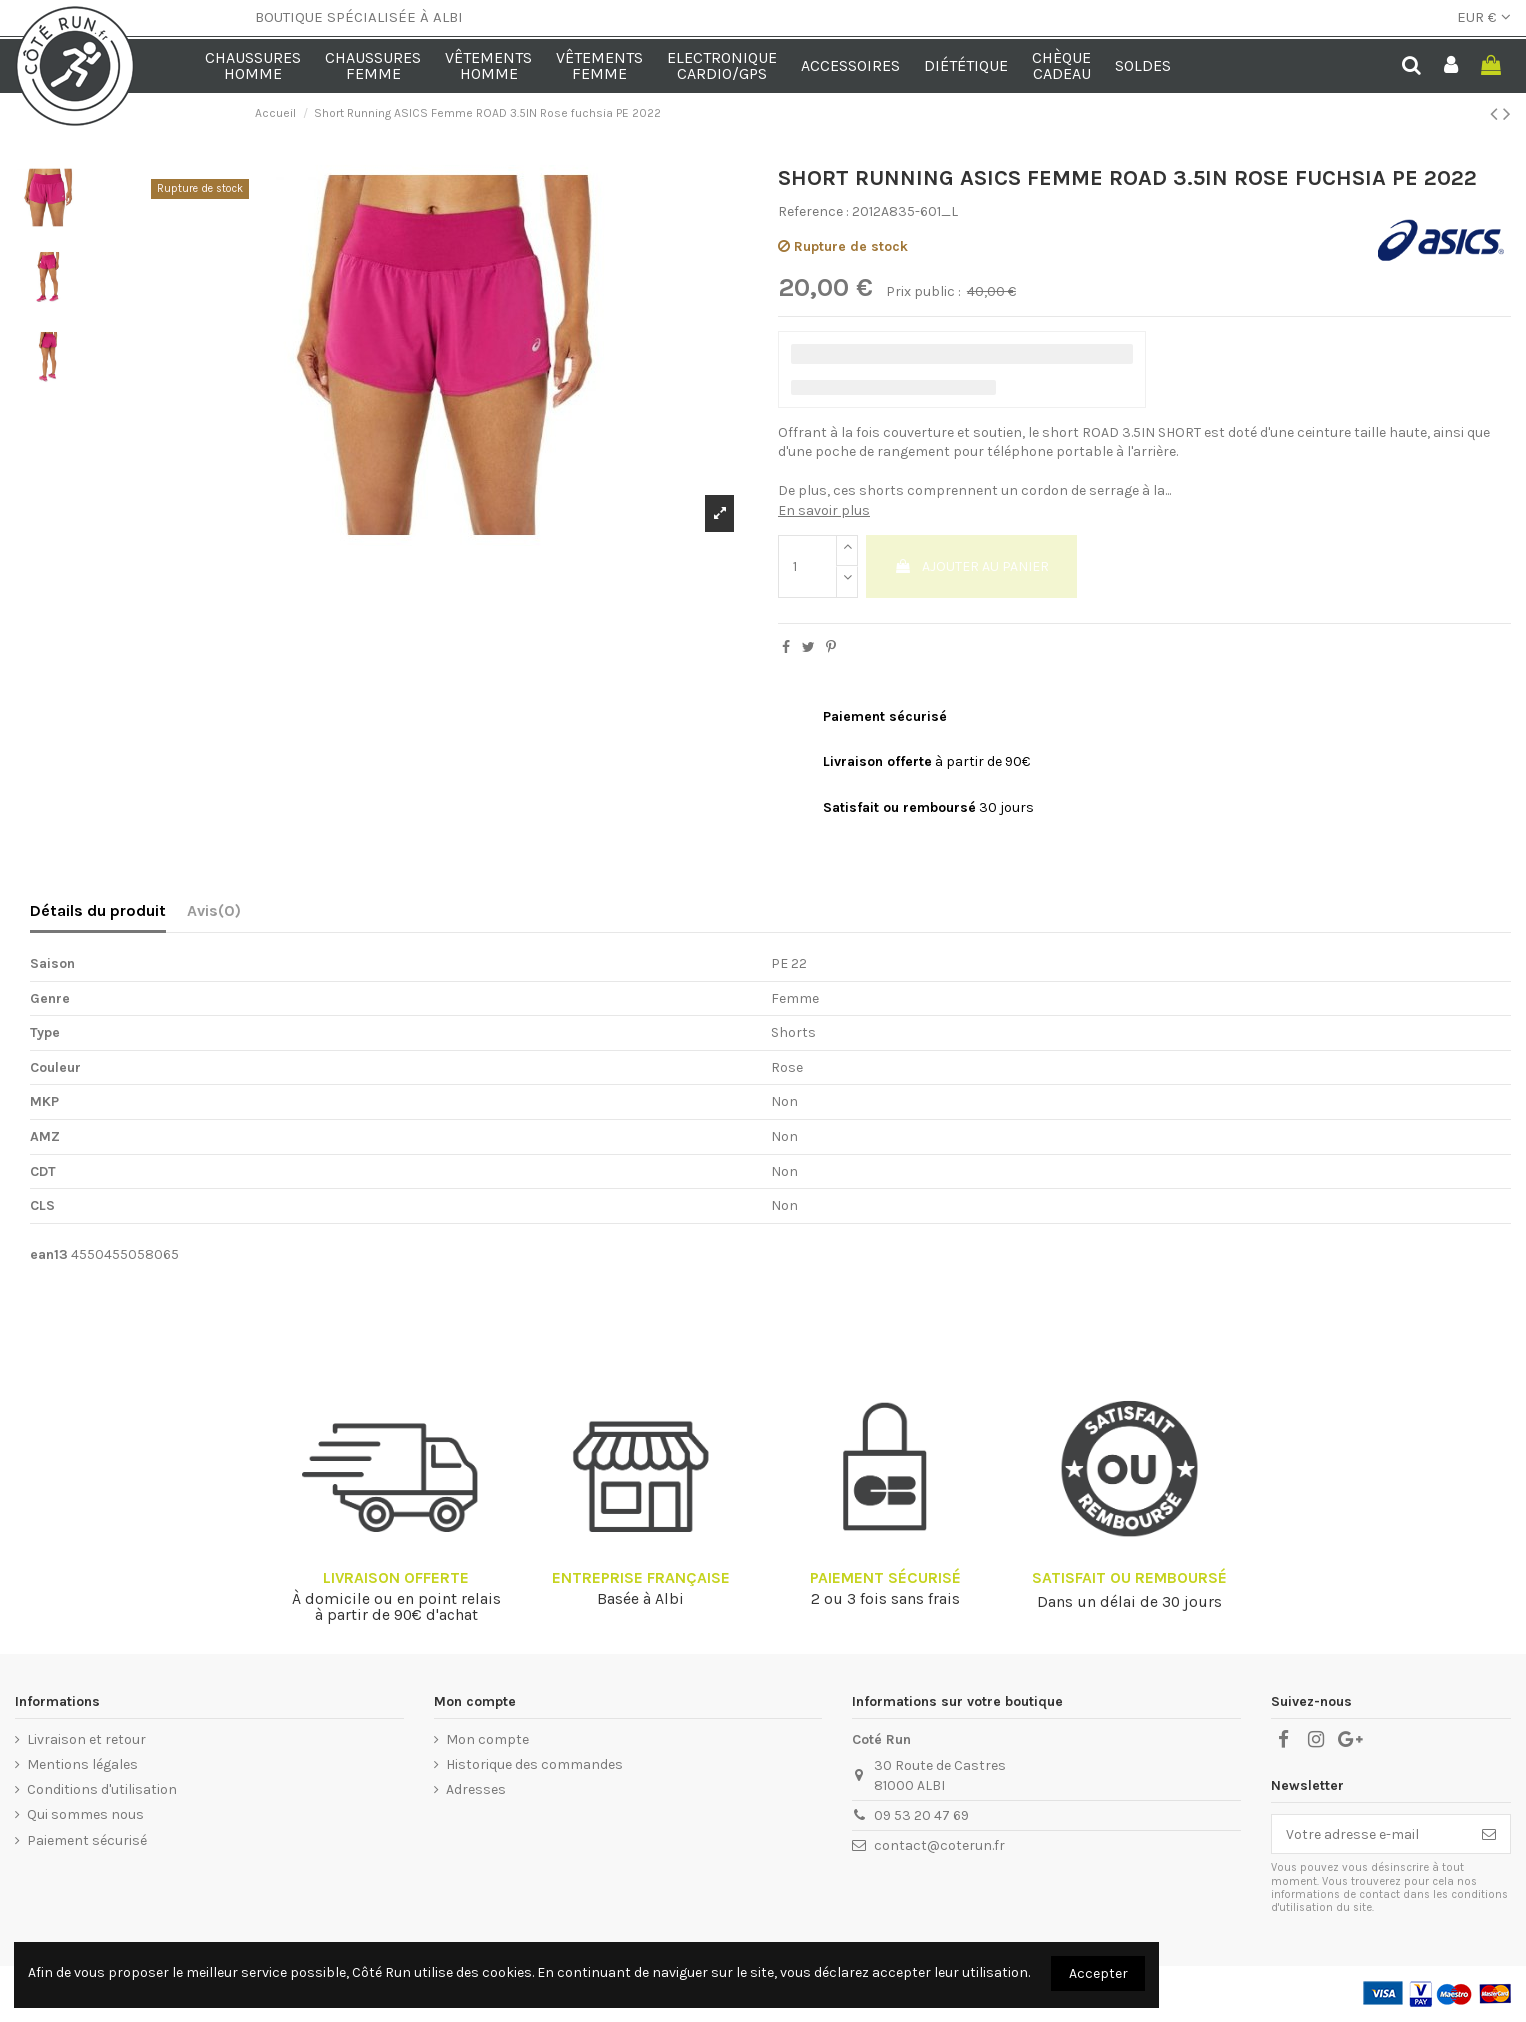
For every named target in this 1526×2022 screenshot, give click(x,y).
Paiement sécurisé (87, 1840)
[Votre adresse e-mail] (1370, 1834)
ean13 (49, 1254)
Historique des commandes (534, 1764)
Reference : (813, 211)
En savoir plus (824, 510)
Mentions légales (82, 1764)
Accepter (1098, 1973)
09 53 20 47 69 (921, 1815)
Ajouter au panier (971, 566)
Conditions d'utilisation (102, 1789)
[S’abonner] (1489, 1834)
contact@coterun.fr (939, 1845)
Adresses (476, 1789)
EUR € (1484, 17)
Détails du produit (98, 910)
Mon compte (487, 1739)
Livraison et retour (86, 1739)
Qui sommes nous (85, 1814)
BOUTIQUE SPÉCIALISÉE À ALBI (359, 17)
